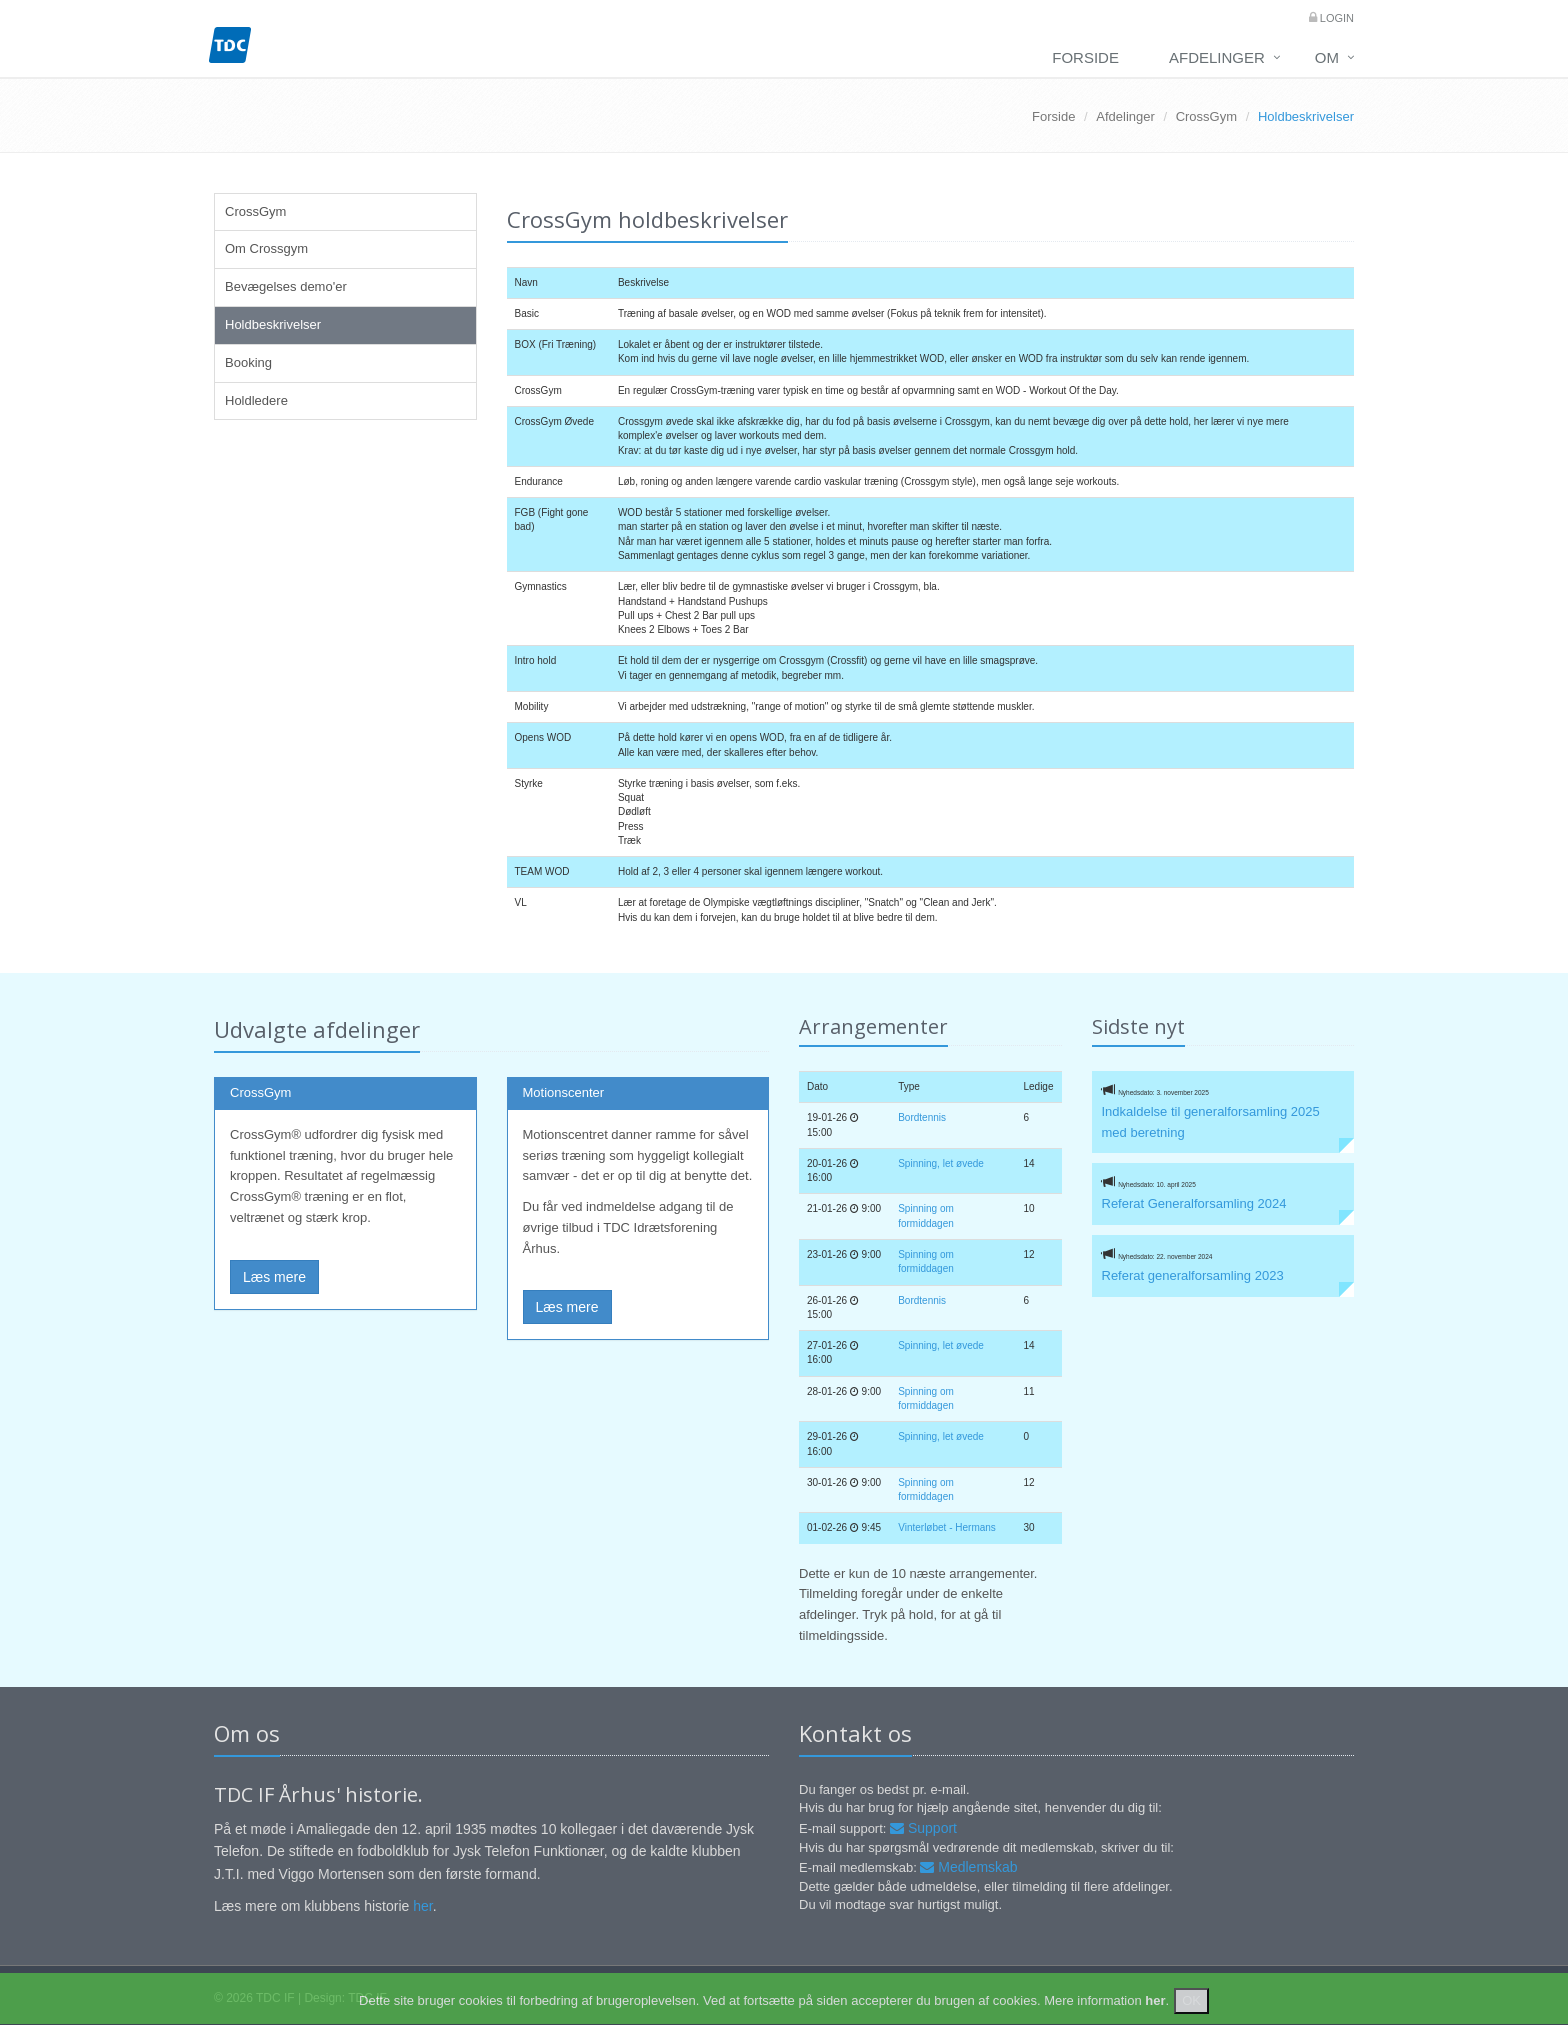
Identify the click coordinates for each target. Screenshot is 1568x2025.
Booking (248, 362)
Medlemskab (968, 1867)
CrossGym (1206, 116)
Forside (1085, 57)
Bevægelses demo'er (286, 286)
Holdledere (256, 400)
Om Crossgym (266, 248)
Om (1327, 57)
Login (1335, 18)
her (422, 1906)
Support (923, 1828)
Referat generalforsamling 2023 (1193, 1275)
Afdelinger (1217, 57)
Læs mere (274, 1277)
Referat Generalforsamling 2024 (1194, 1203)
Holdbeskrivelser (273, 324)
